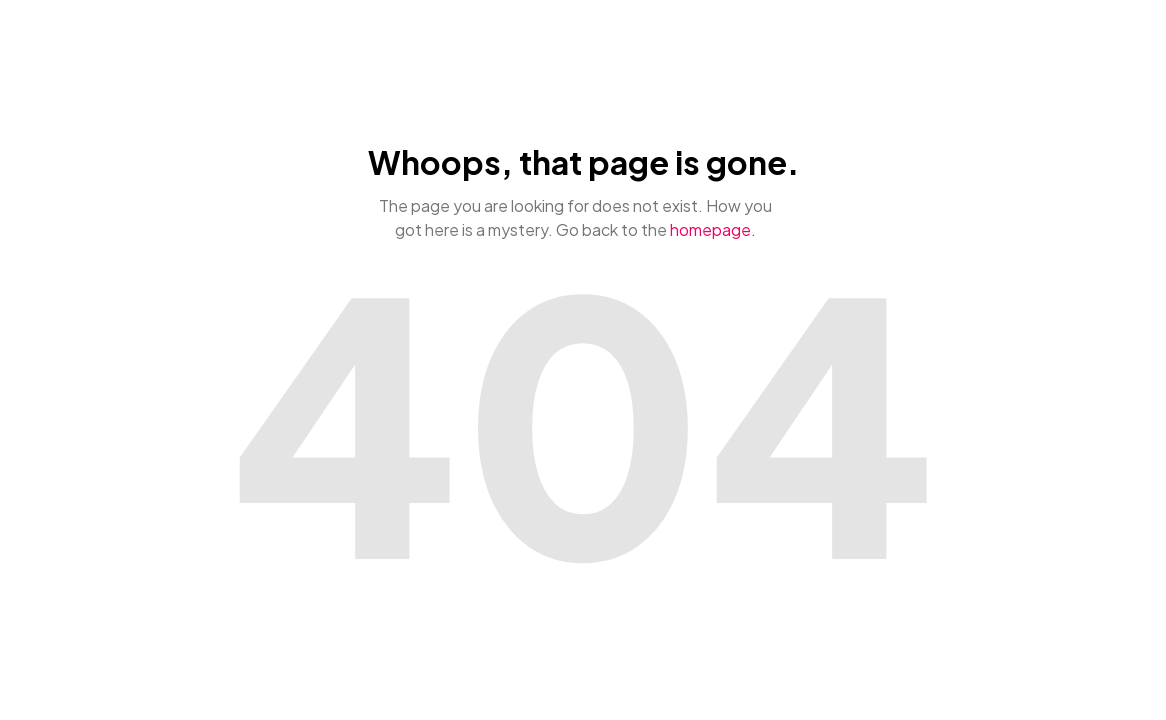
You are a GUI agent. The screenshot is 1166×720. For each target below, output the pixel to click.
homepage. (713, 229)
